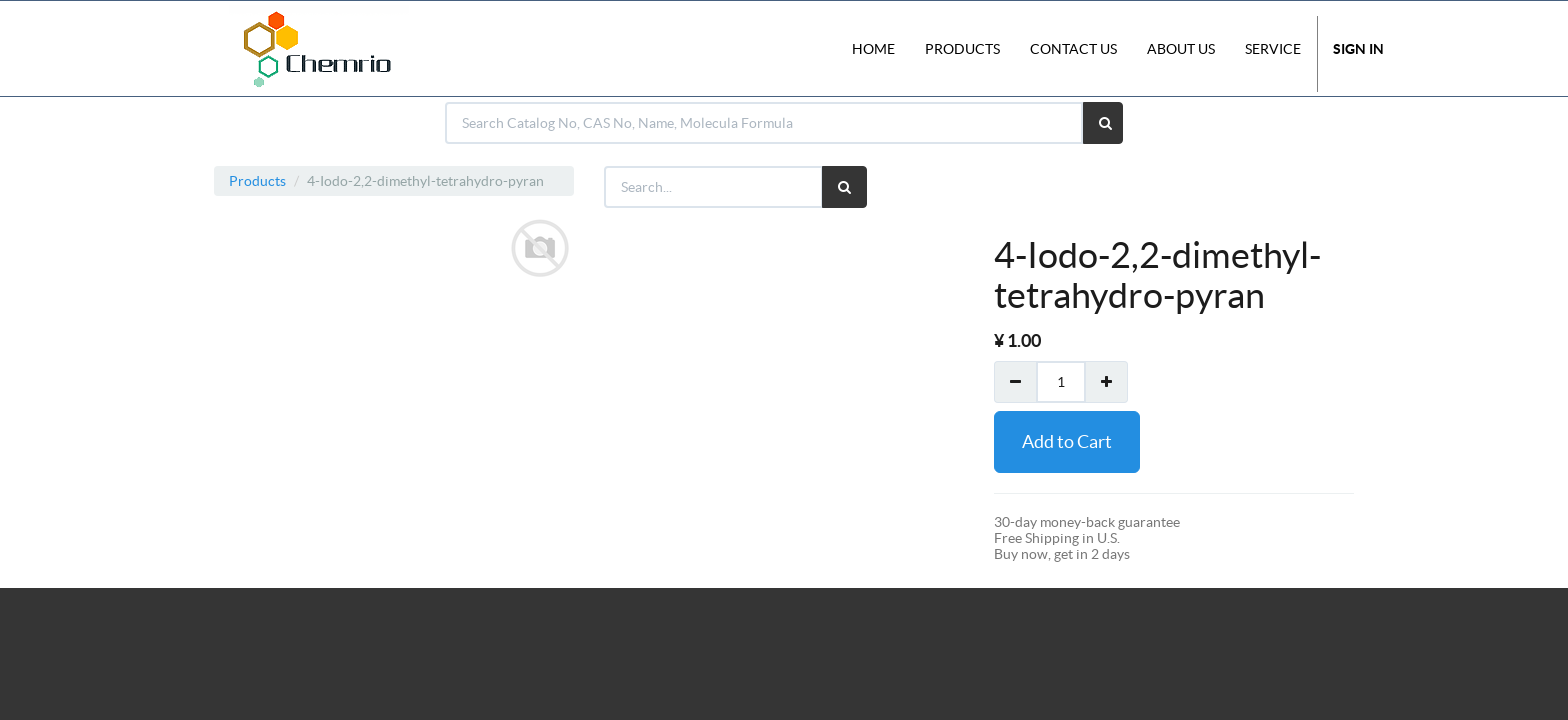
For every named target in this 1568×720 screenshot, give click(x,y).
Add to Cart (1067, 441)
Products (257, 181)
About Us (1181, 49)
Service (1273, 49)
